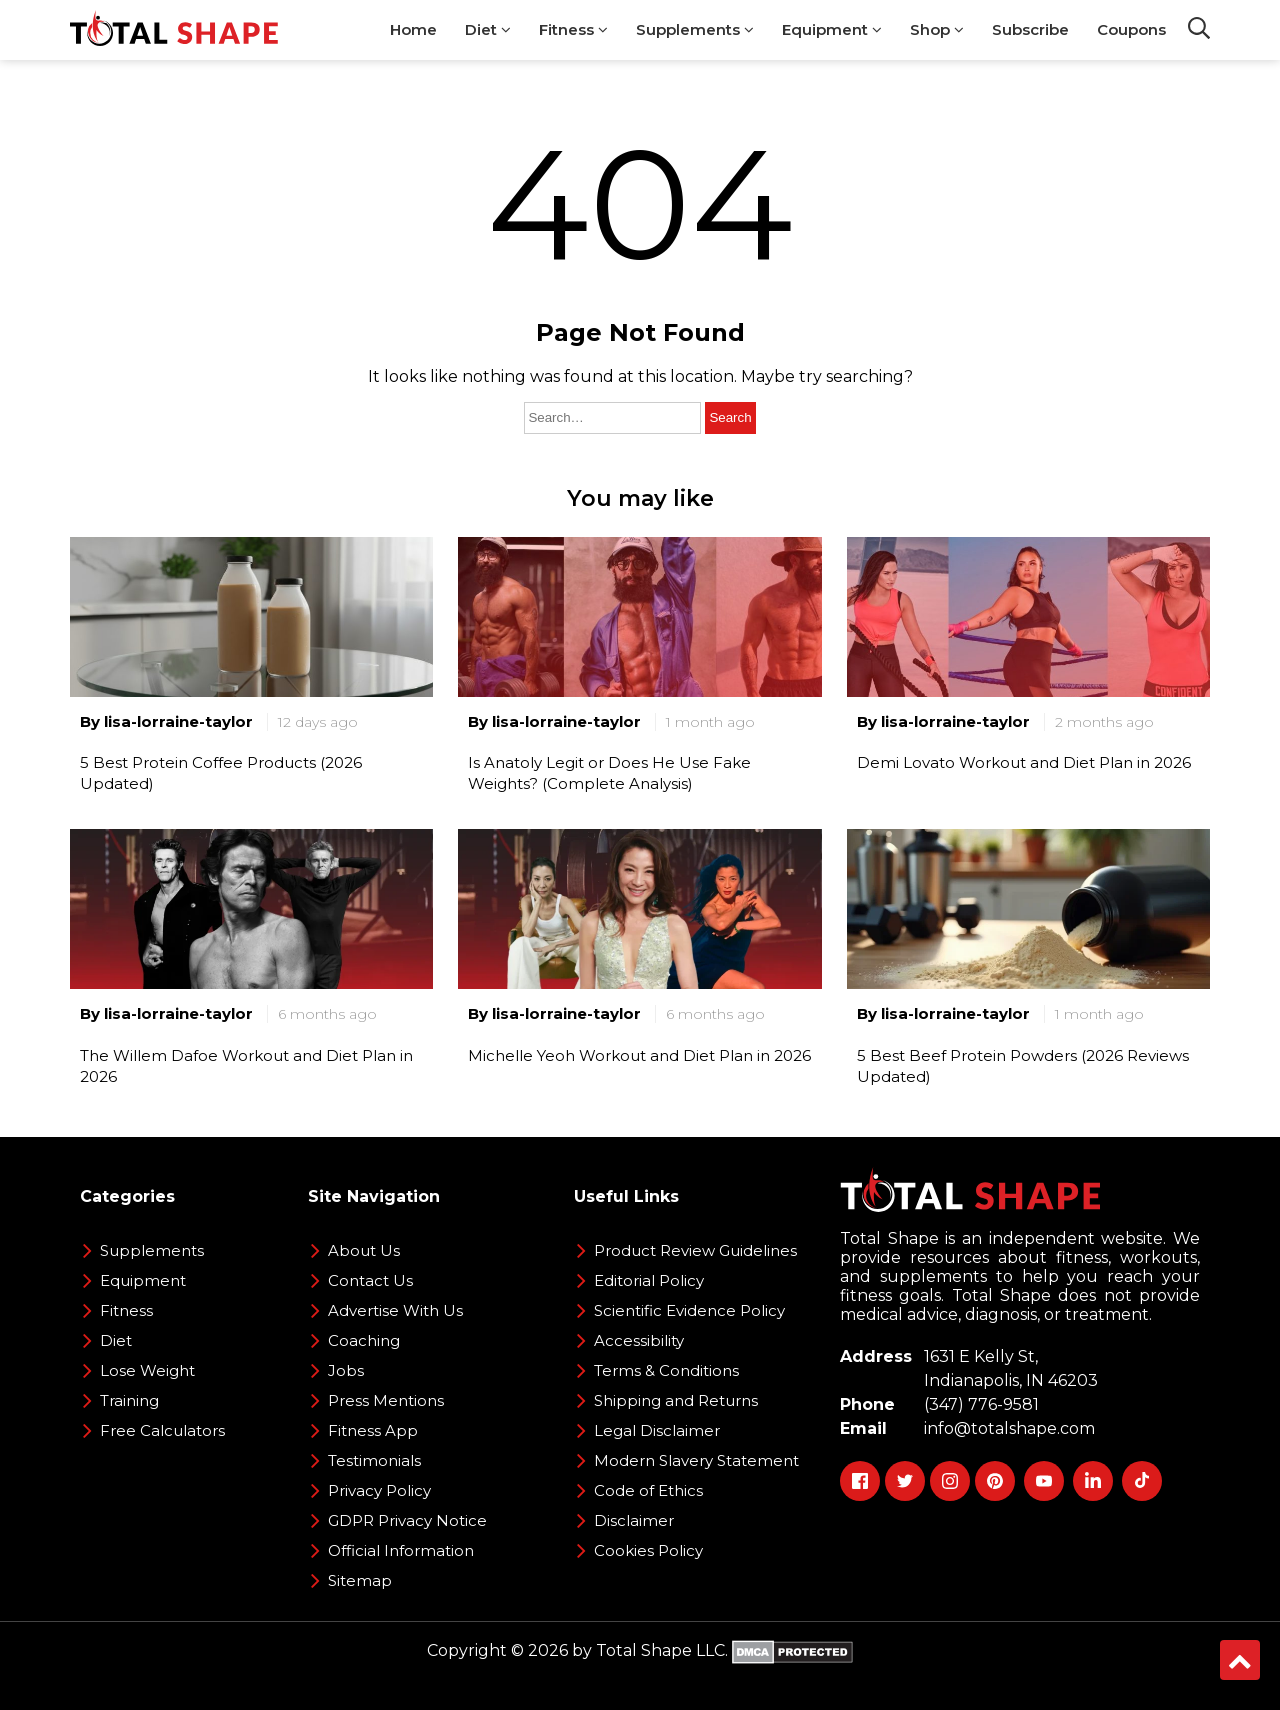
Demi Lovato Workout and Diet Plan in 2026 (1024, 762)
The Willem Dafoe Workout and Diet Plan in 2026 (246, 1066)
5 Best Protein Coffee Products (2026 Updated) (221, 773)
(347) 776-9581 (977, 1404)
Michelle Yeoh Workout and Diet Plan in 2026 (639, 1055)
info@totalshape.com (1005, 1428)
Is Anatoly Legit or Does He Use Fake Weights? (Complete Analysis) (609, 773)
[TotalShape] (174, 30)
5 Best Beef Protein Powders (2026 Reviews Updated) (1023, 1066)
